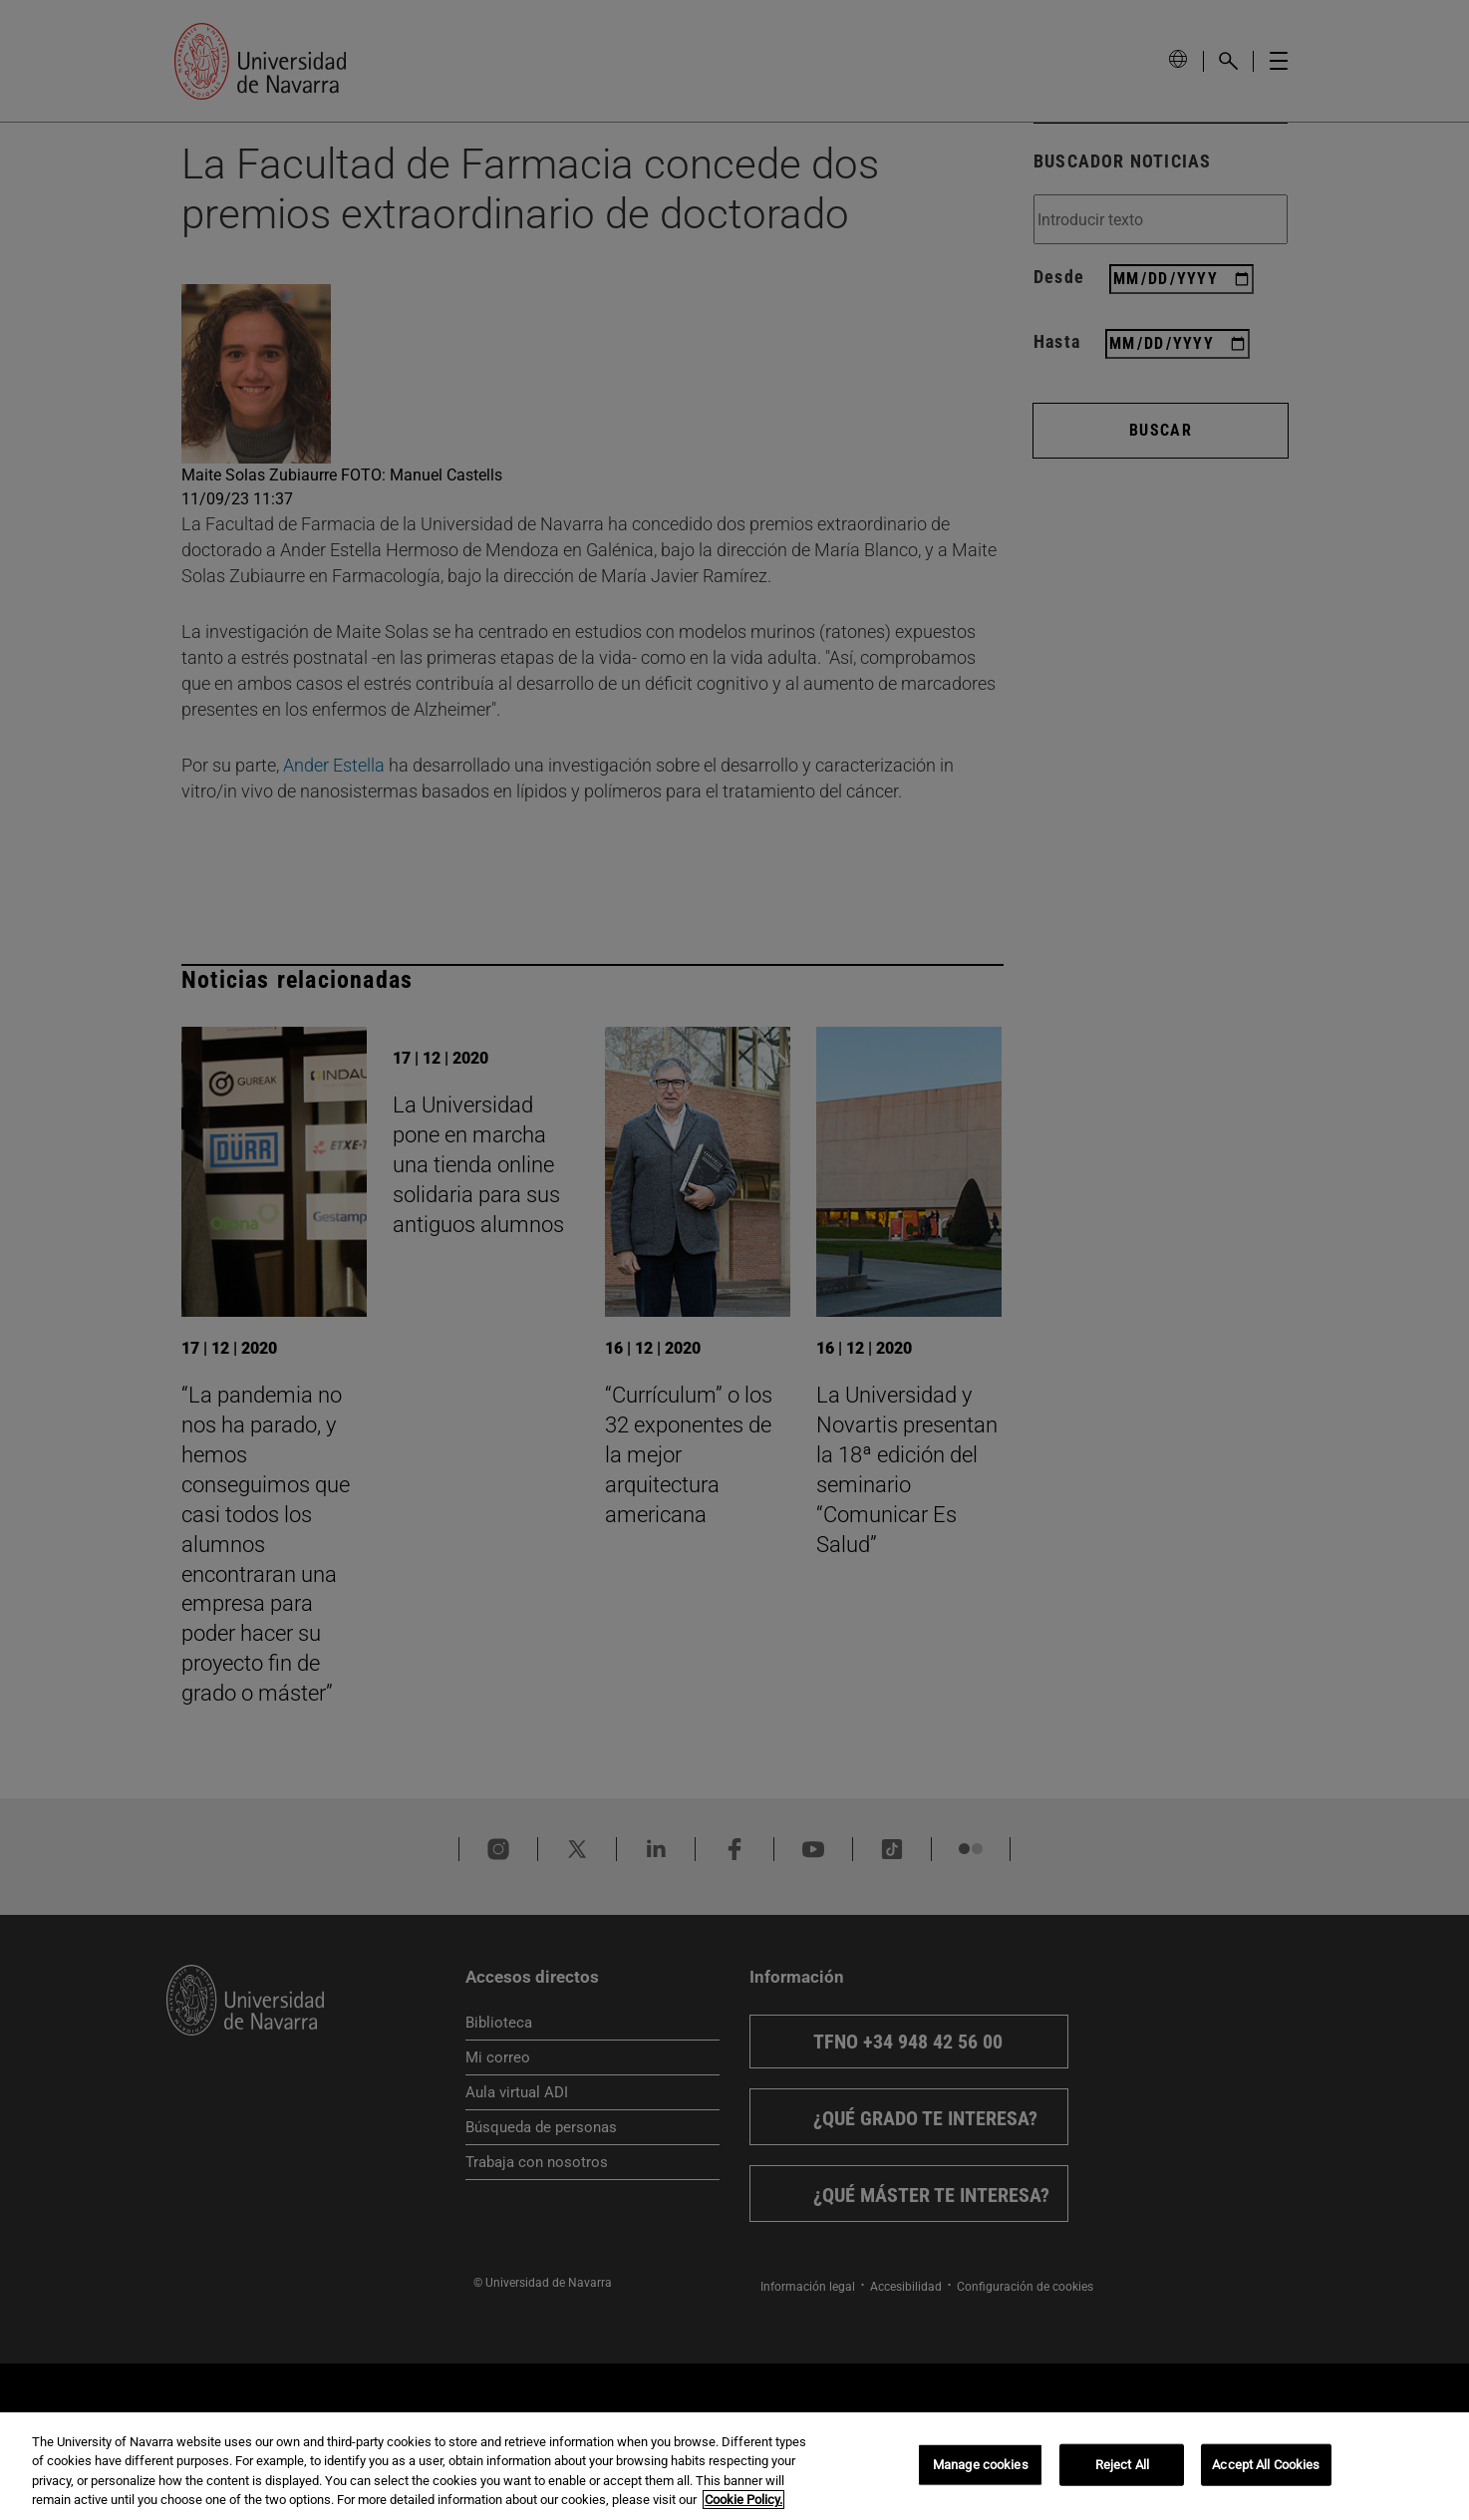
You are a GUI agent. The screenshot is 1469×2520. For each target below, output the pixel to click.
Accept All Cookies (1266, 2464)
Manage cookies (980, 2464)
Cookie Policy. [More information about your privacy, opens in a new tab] (743, 2499)
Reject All (1122, 2464)
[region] (734, 2466)
